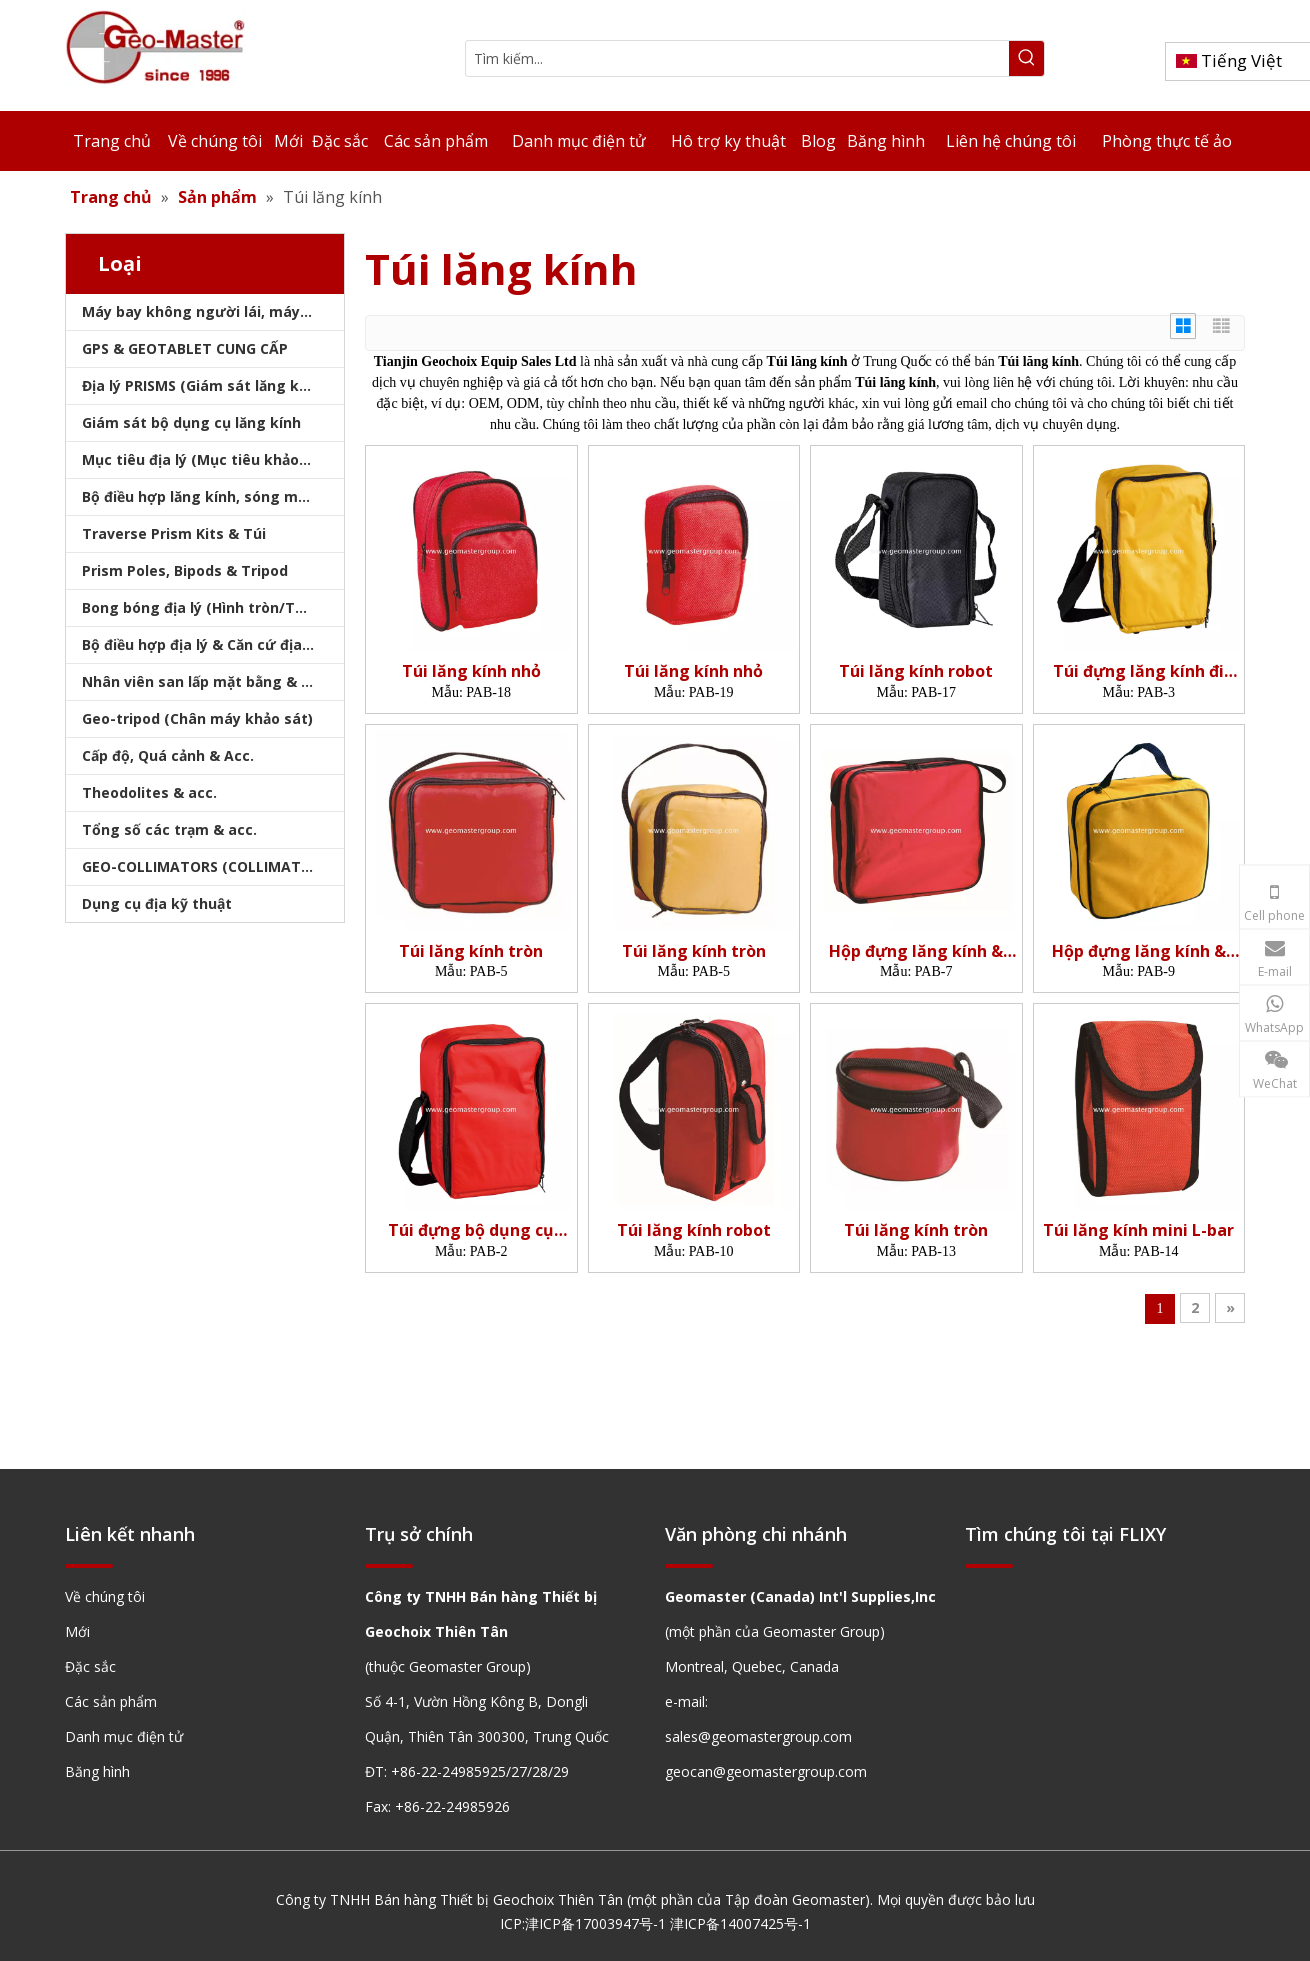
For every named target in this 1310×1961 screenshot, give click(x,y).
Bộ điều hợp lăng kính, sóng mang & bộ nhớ (213, 496)
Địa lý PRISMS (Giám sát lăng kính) (204, 385)
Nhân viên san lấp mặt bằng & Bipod (211, 681)
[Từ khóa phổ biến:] (1026, 58)
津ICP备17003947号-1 (595, 1923)
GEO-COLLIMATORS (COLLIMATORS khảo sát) (213, 866)
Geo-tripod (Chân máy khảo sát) (197, 718)
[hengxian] (89, 1564)
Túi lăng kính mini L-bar (1138, 1230)
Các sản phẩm (111, 1701)
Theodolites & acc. (149, 792)
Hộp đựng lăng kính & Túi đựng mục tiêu (916, 951)
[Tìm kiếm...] (737, 58)
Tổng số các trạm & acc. (169, 829)
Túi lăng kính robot (916, 671)
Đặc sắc (90, 1666)
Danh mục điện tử (124, 1736)
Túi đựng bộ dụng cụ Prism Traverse (471, 1230)
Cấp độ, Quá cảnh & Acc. (168, 755)
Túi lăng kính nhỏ (471, 671)
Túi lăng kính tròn (471, 951)
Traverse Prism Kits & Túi (174, 533)
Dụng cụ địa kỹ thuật (157, 903)
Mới (77, 1631)
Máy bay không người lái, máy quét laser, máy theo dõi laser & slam (213, 311)
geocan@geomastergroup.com (766, 1771)
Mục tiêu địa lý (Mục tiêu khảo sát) (207, 459)
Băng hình (97, 1771)
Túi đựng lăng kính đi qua (1138, 671)
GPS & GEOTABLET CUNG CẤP (185, 348)
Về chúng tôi (105, 1596)
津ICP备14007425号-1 (740, 1923)
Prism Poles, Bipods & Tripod (185, 570)
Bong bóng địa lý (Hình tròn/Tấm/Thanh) (213, 607)
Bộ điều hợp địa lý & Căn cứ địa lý (200, 644)
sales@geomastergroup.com (758, 1736)
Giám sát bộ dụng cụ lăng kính (191, 422)
